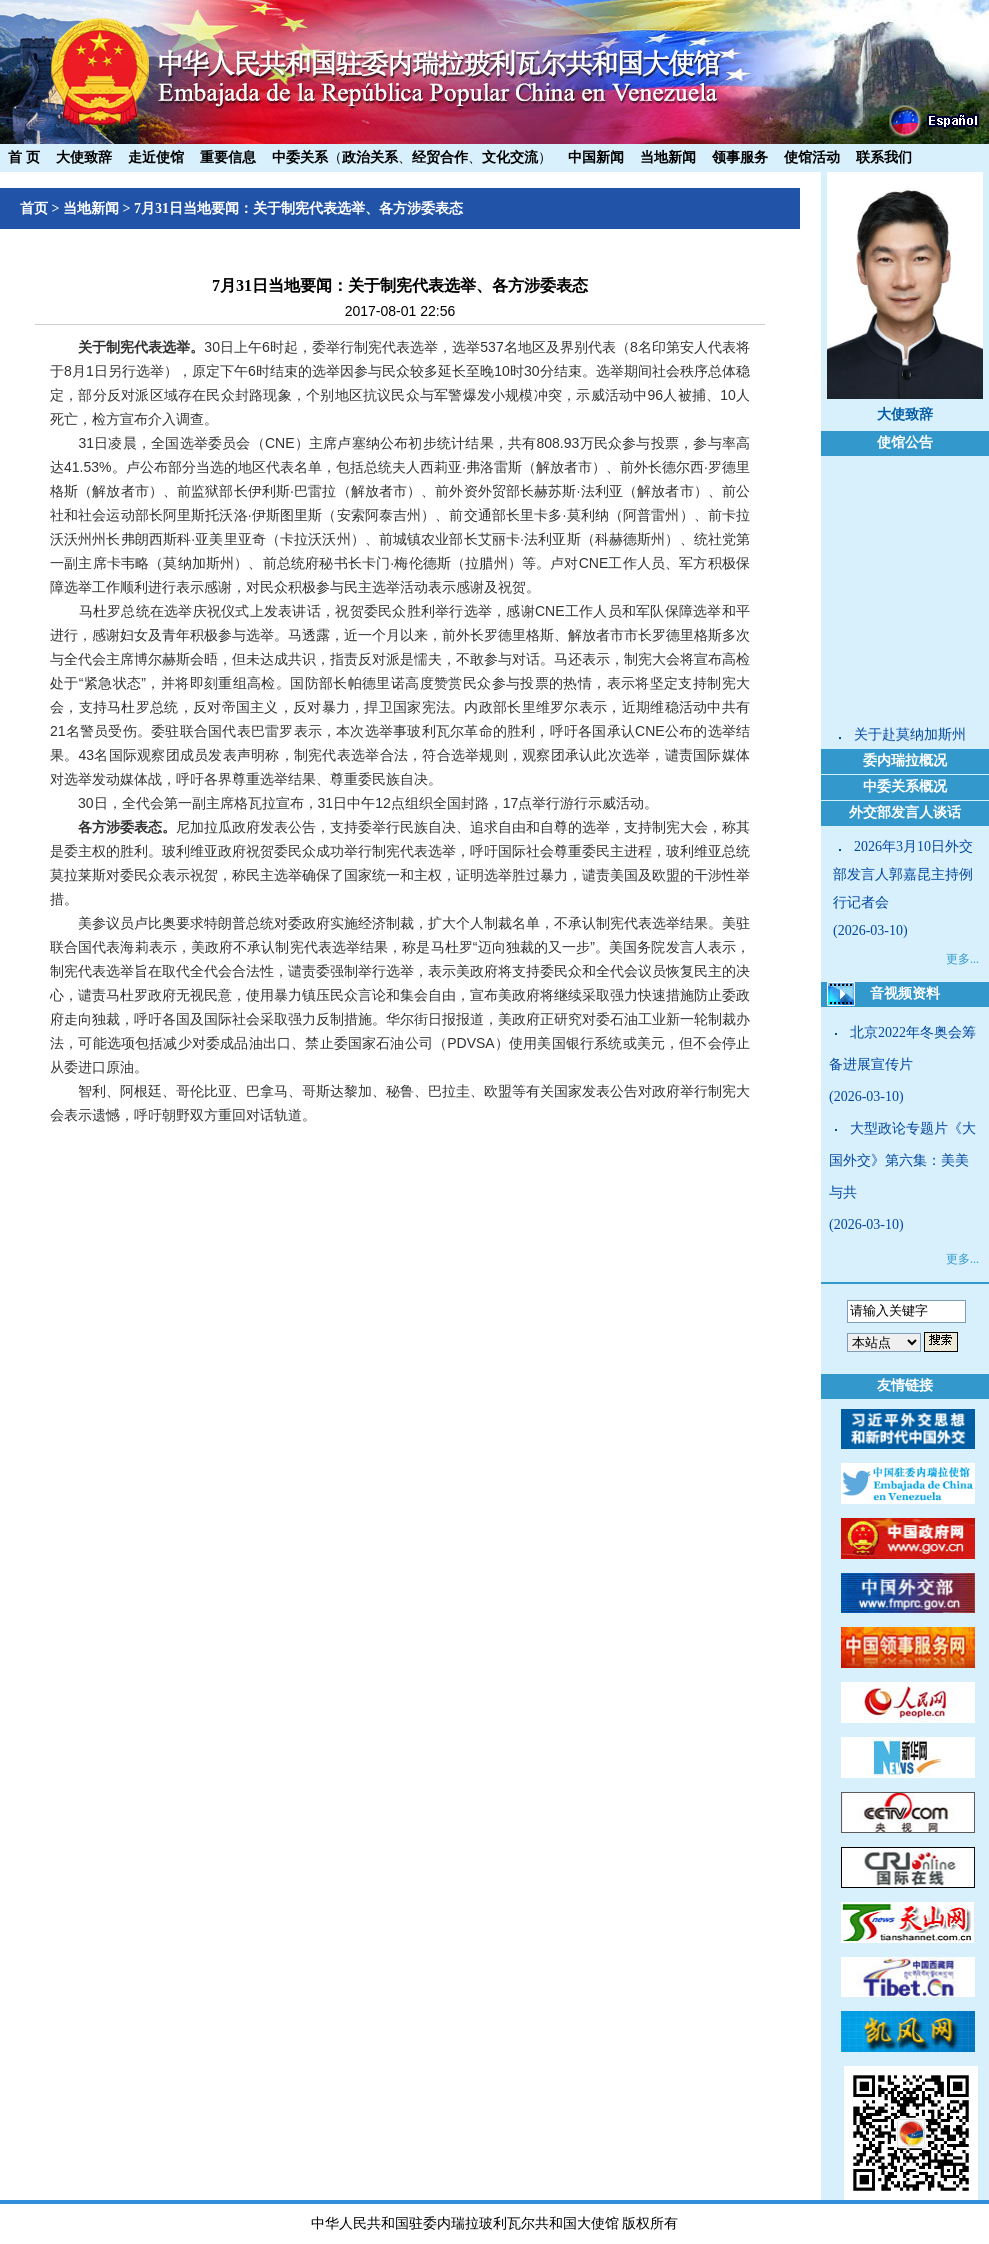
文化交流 (510, 157)
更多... (962, 959)
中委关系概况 (905, 786)
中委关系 (300, 157)
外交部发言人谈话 (905, 812)
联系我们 (884, 157)
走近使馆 (156, 157)
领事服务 (740, 157)
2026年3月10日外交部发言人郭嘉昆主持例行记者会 (903, 874)
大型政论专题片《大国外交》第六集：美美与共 (902, 1160)
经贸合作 (440, 157)
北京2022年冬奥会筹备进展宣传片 (902, 1048)
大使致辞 (84, 157)
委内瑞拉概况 (905, 760)
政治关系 (370, 157)
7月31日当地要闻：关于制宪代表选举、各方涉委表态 (298, 208)
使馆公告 (905, 442)
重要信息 (228, 157)
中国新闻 (596, 157)
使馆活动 (812, 157)
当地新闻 (668, 157)
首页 (34, 208)
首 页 (24, 157)
